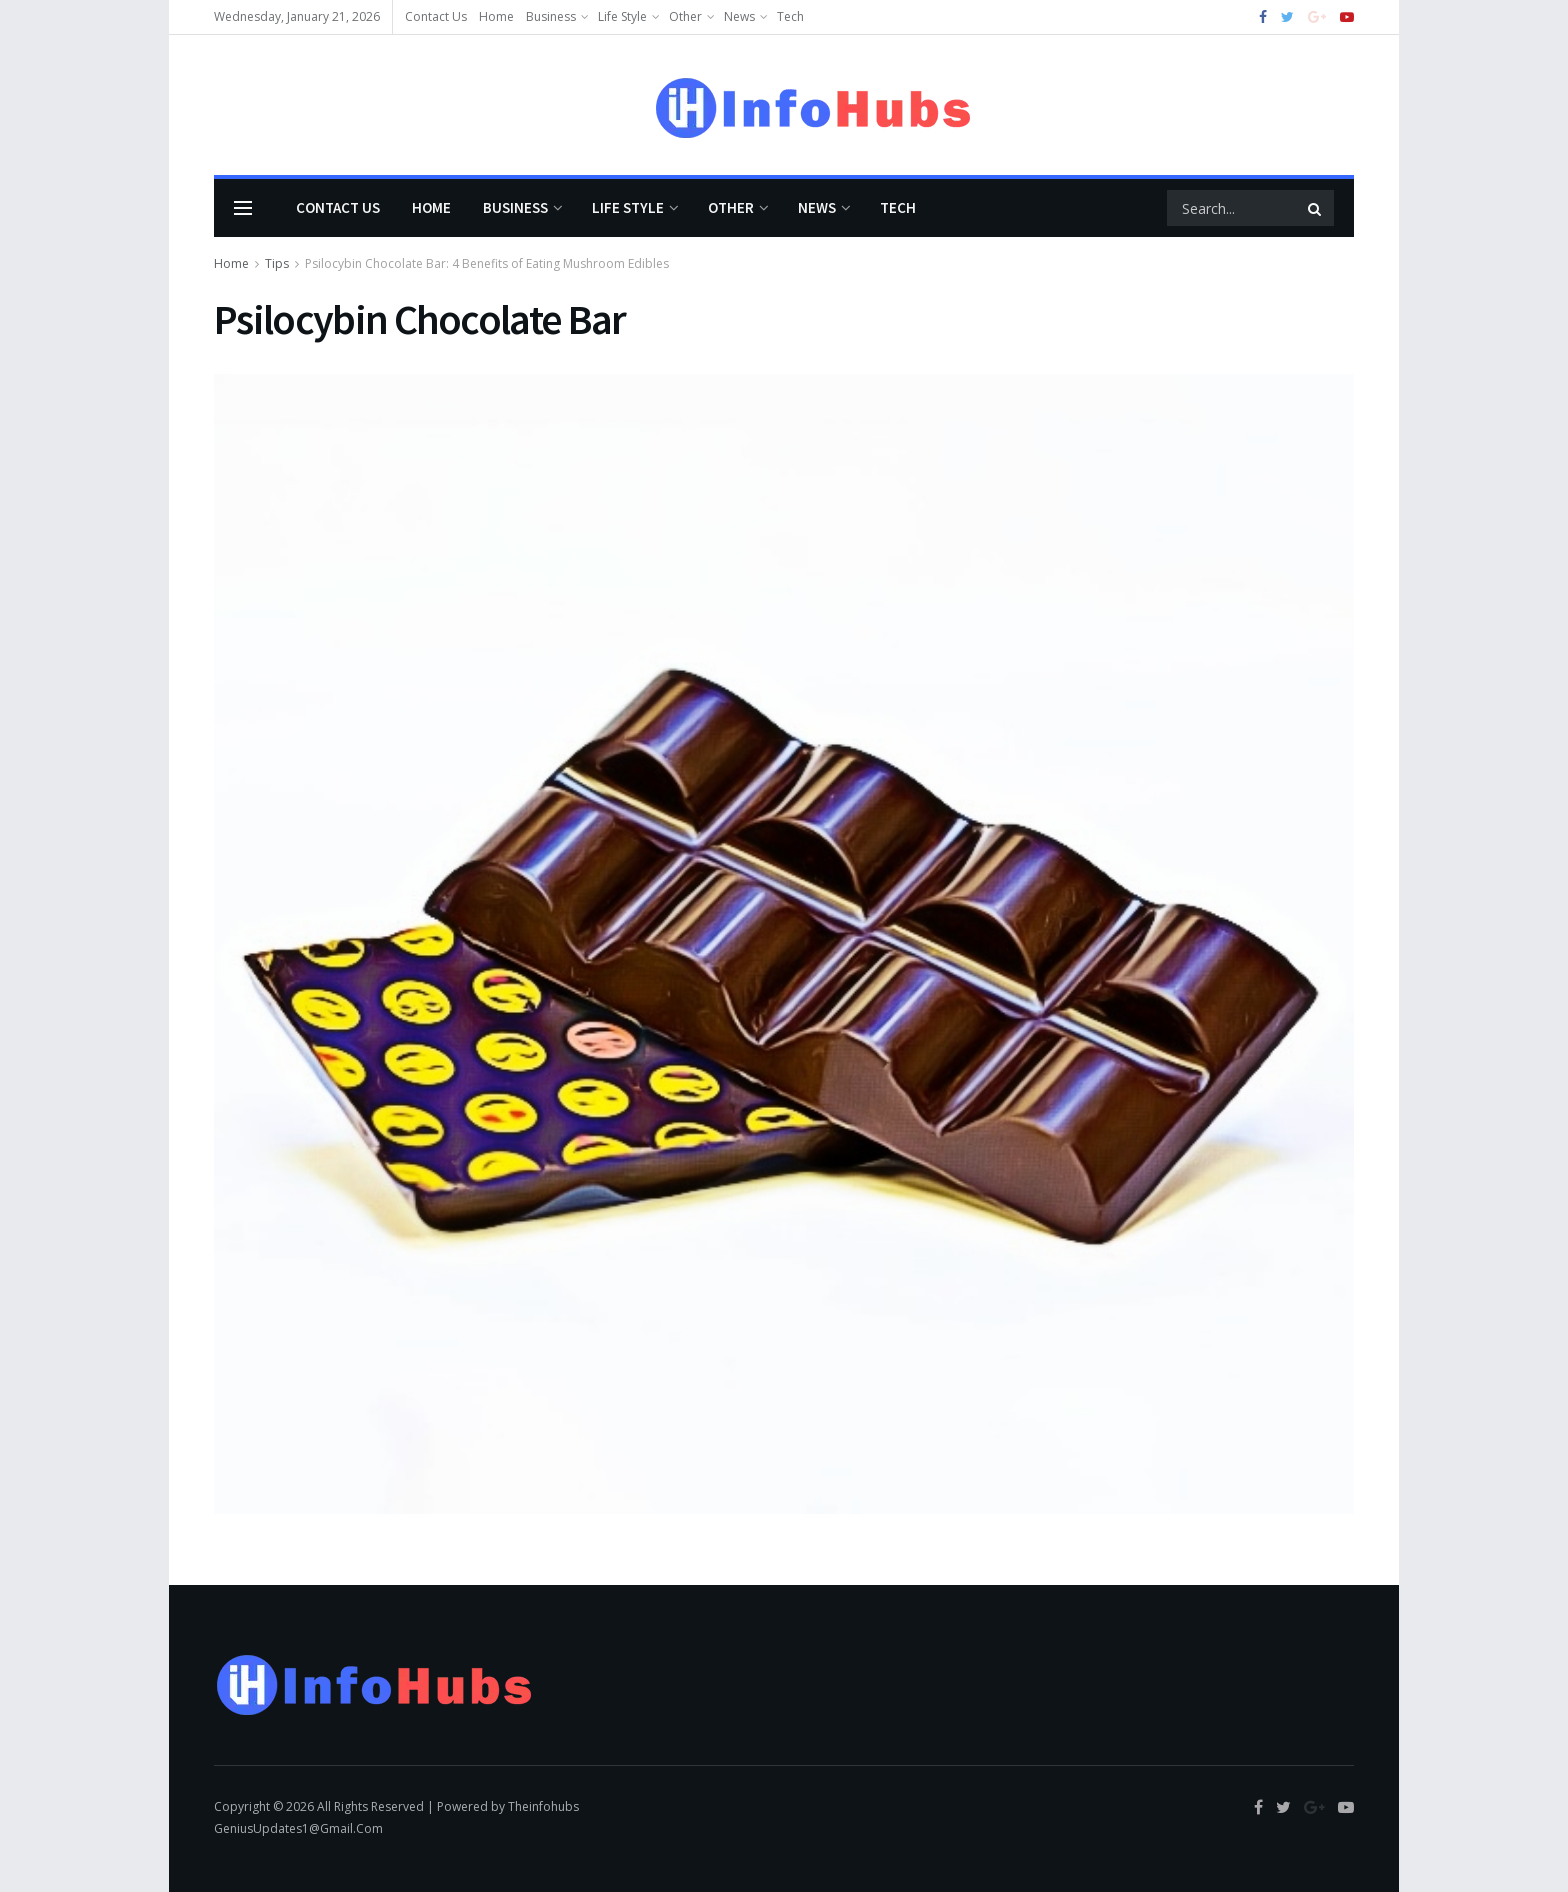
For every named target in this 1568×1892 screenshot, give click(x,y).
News (739, 16)
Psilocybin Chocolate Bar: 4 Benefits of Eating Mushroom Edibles (487, 263)
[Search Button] (1316, 208)
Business (551, 16)
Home (496, 16)
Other (685, 16)
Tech (790, 16)
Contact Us (436, 16)
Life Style (622, 16)
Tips (277, 263)
